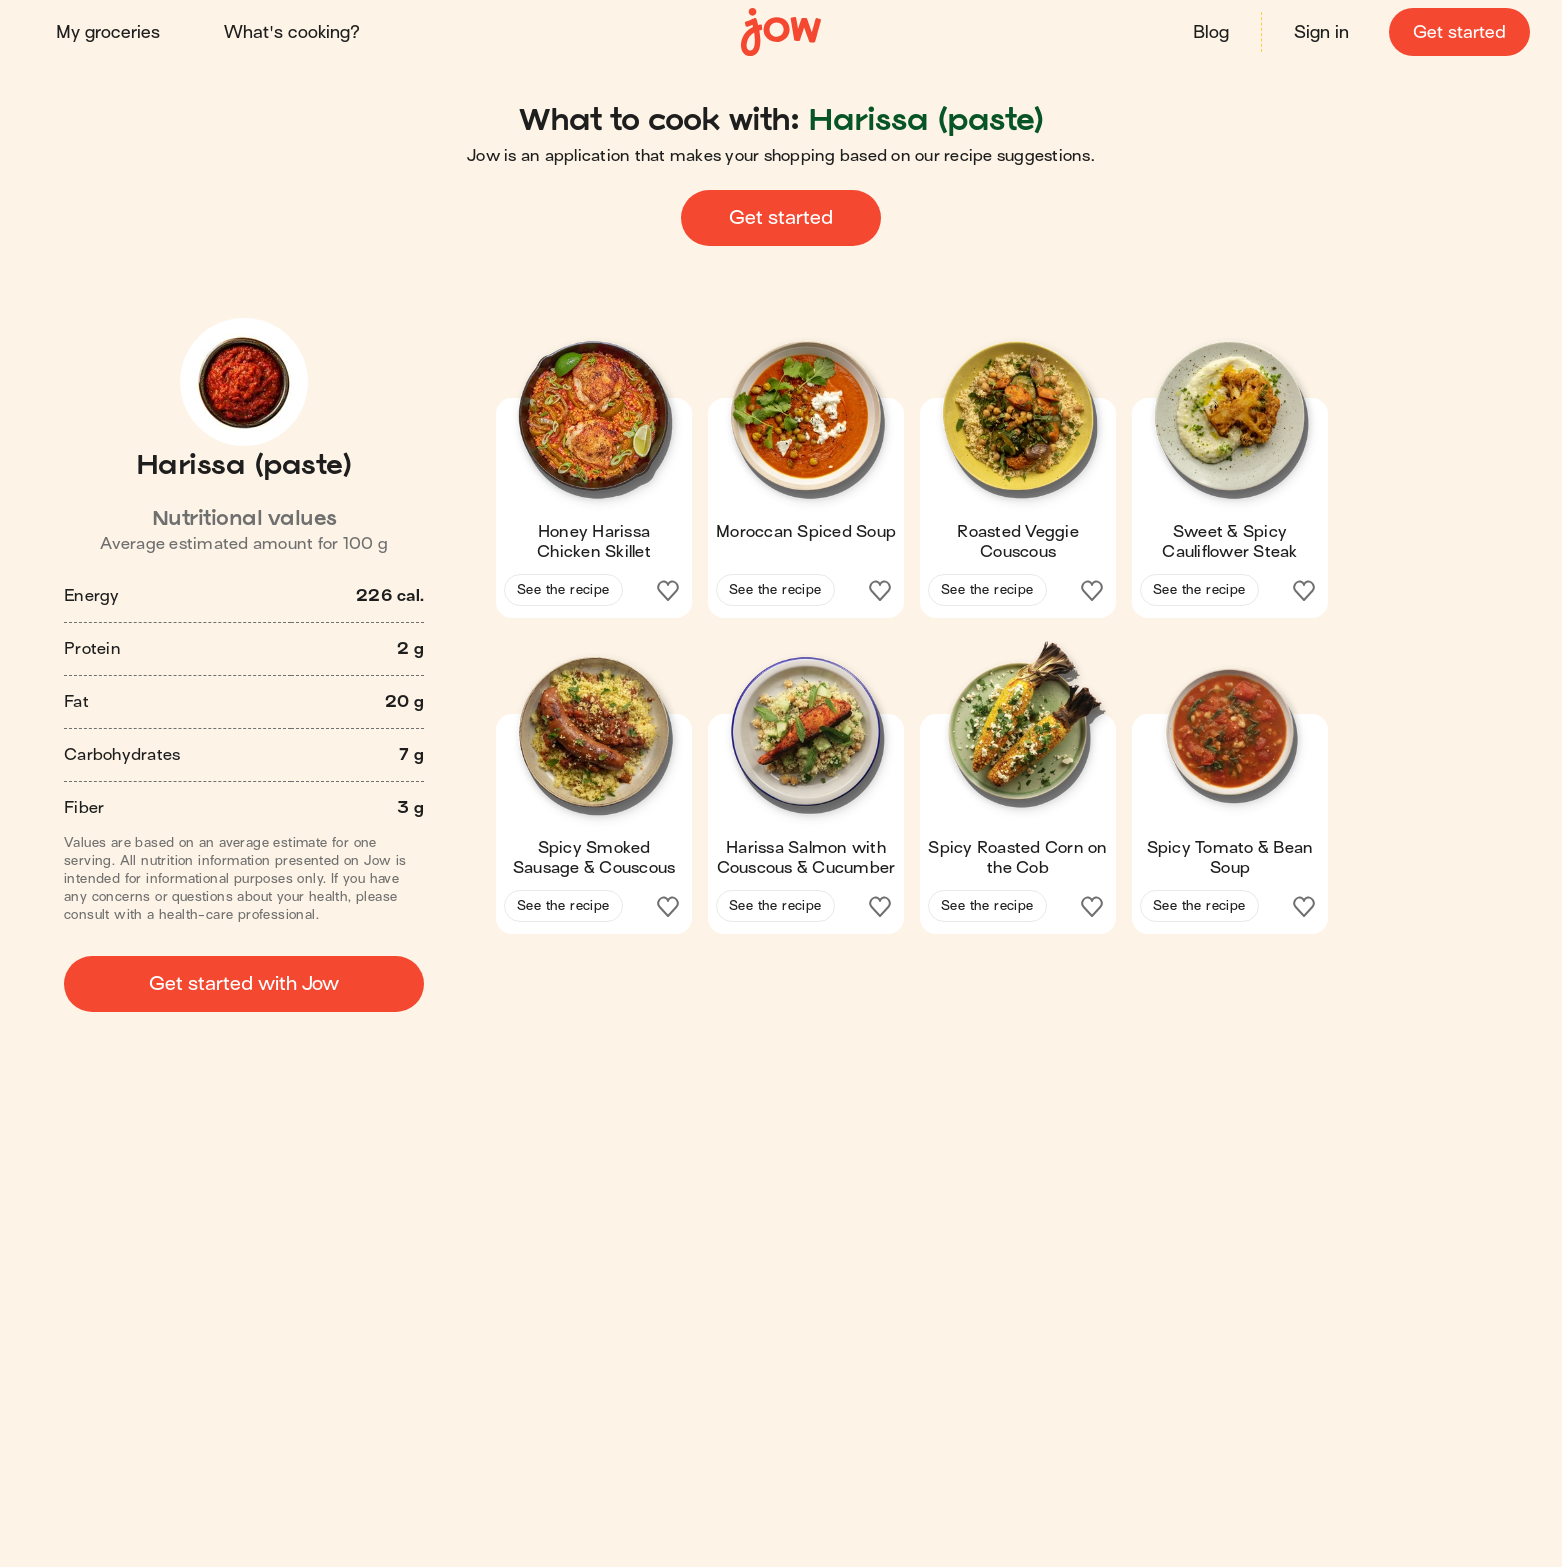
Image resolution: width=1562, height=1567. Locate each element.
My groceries (108, 32)
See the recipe (563, 589)
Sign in (1321, 32)
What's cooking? (292, 32)
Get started (1459, 32)
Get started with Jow (244, 983)
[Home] (781, 32)
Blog (1211, 32)
